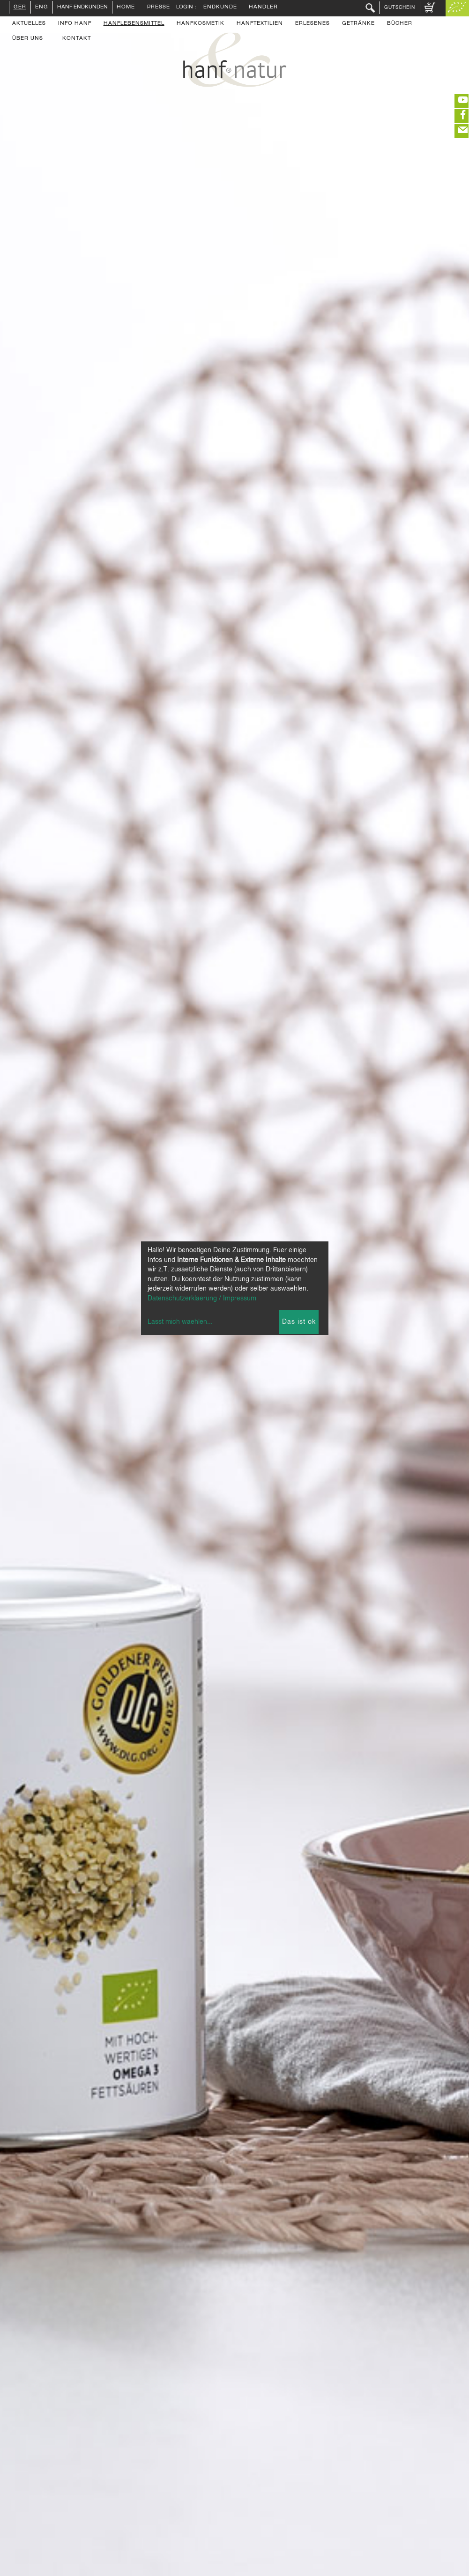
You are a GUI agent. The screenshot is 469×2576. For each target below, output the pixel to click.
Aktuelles (29, 24)
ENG (41, 7)
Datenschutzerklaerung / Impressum (202, 1298)
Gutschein (399, 7)
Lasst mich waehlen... (180, 1322)
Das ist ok (299, 1322)
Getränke (358, 24)
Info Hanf (74, 24)
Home (126, 7)
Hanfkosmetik (200, 24)
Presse (158, 7)
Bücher (399, 24)
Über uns (27, 39)
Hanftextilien (260, 24)
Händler (263, 7)
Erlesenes (312, 24)
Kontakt (76, 39)
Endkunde (220, 7)
